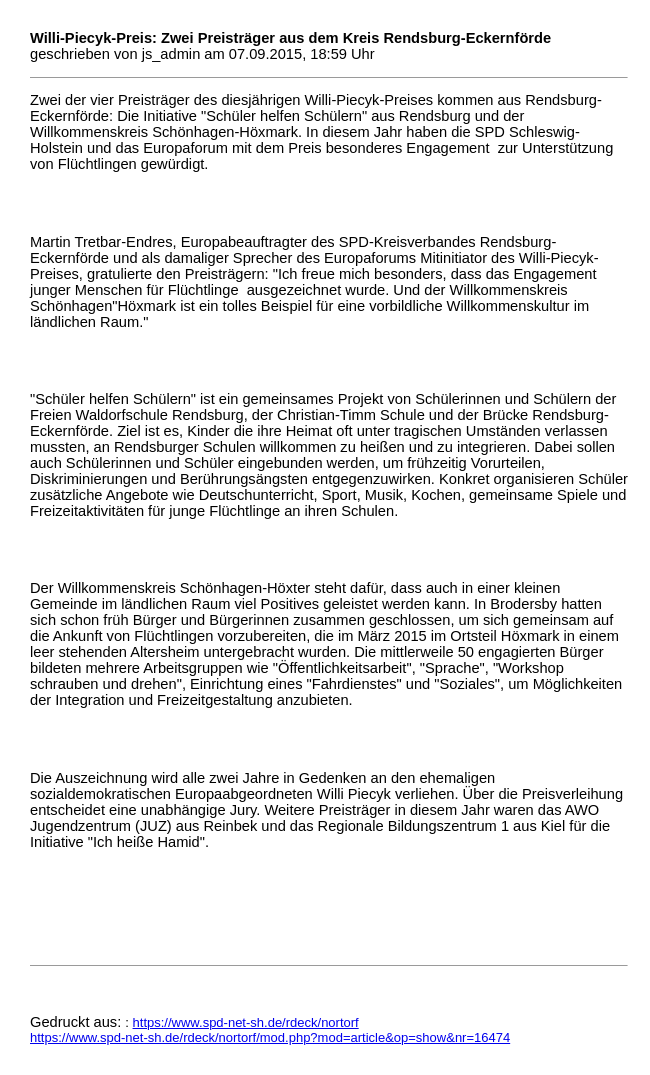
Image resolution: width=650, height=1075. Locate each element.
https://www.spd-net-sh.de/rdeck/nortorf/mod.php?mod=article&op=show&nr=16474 (270, 1037)
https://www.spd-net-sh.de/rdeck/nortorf (246, 1022)
